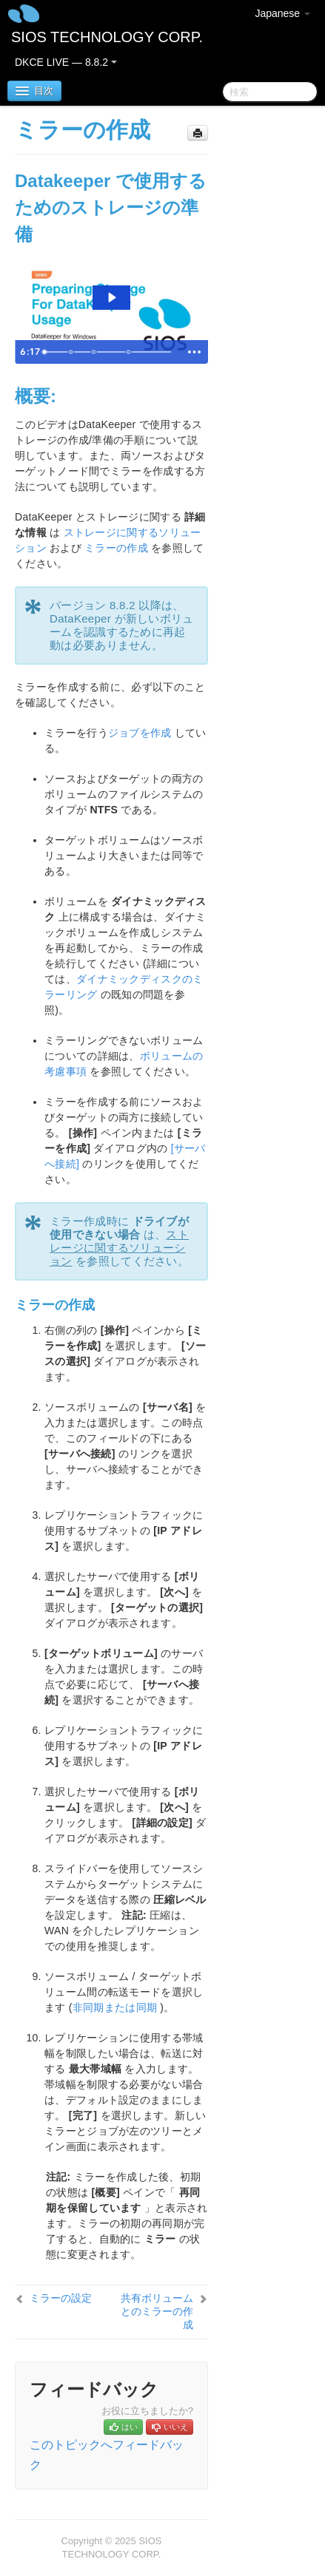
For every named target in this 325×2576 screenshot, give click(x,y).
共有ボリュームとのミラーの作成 (157, 2311)
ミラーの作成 (116, 548)
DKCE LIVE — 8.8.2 (66, 62)
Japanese (282, 13)
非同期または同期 (115, 2007)
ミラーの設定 (61, 2298)
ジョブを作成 (140, 733)
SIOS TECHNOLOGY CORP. (107, 37)
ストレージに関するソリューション (119, 1247)
